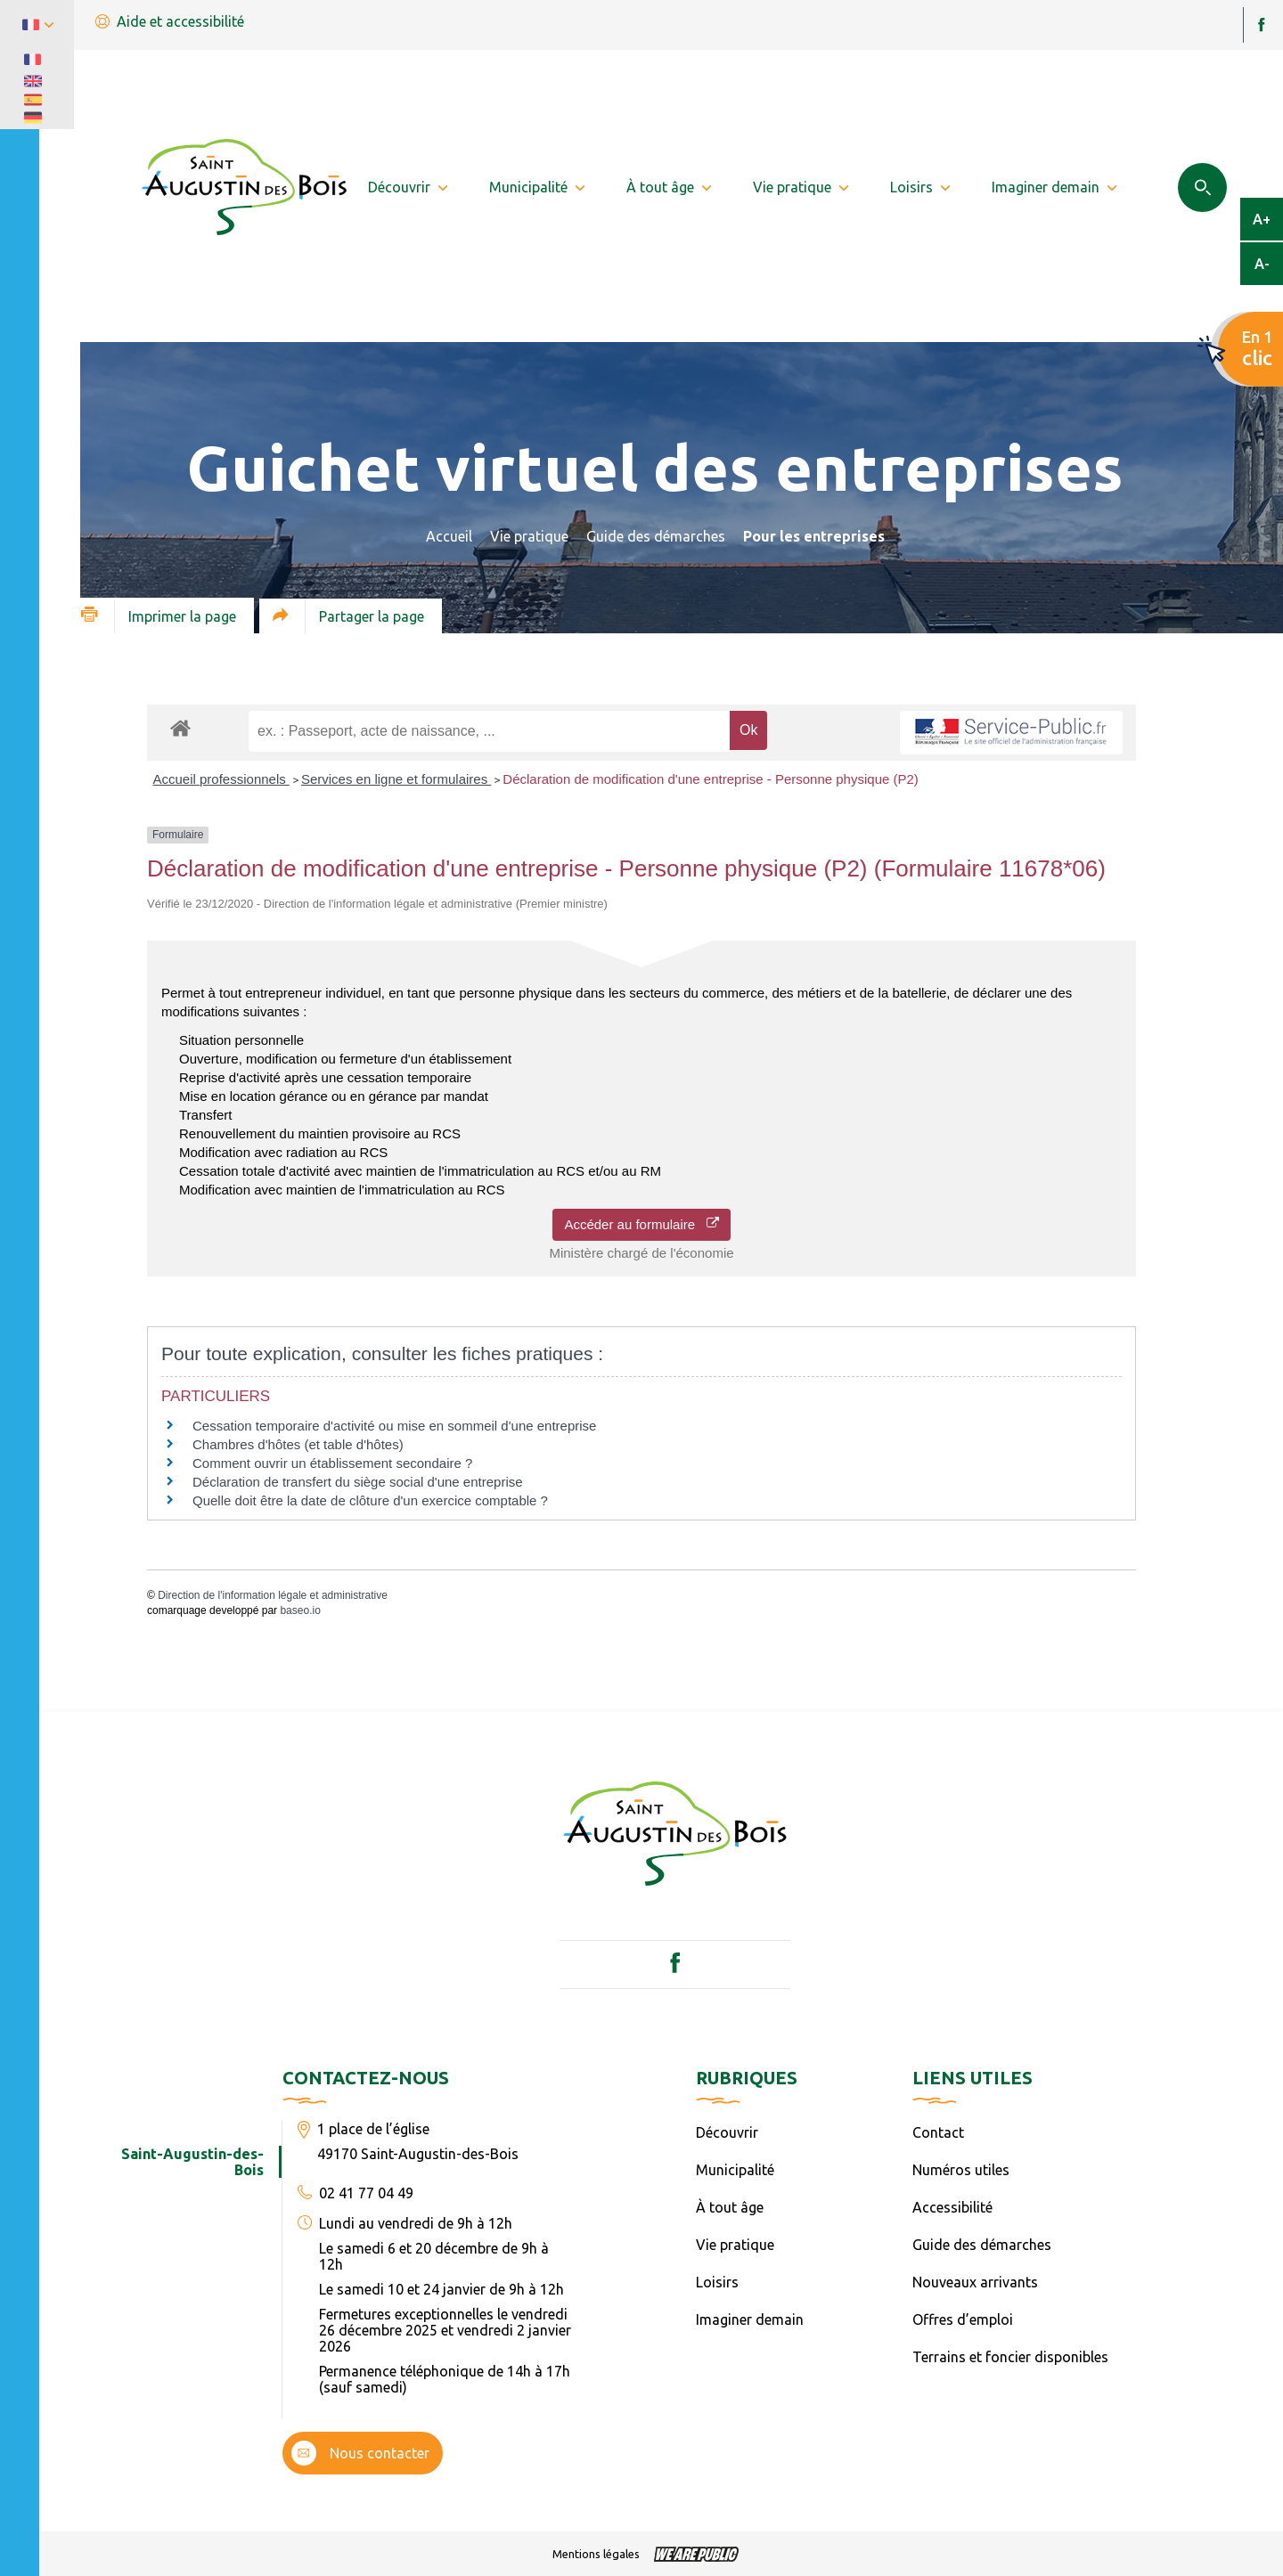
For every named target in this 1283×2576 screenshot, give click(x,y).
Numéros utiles (960, 2170)
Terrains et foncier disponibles (1010, 2357)
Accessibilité (952, 2207)
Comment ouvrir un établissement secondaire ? (332, 1463)
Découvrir (727, 2132)
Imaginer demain (750, 2319)
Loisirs (717, 2282)
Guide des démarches (655, 536)
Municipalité (735, 2170)
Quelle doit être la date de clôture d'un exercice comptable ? (370, 1500)
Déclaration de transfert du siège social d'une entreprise (357, 1481)
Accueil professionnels (221, 779)
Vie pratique (529, 536)
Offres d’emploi (962, 2319)
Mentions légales (596, 2553)
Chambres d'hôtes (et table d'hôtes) (298, 1444)
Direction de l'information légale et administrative (273, 1595)
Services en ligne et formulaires (396, 779)
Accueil (449, 536)
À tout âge (730, 2207)
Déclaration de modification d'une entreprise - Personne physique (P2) (710, 779)
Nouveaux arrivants (975, 2282)
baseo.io (300, 1610)
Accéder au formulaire (641, 1224)
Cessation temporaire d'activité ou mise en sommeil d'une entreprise (394, 1425)
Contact (938, 2132)
